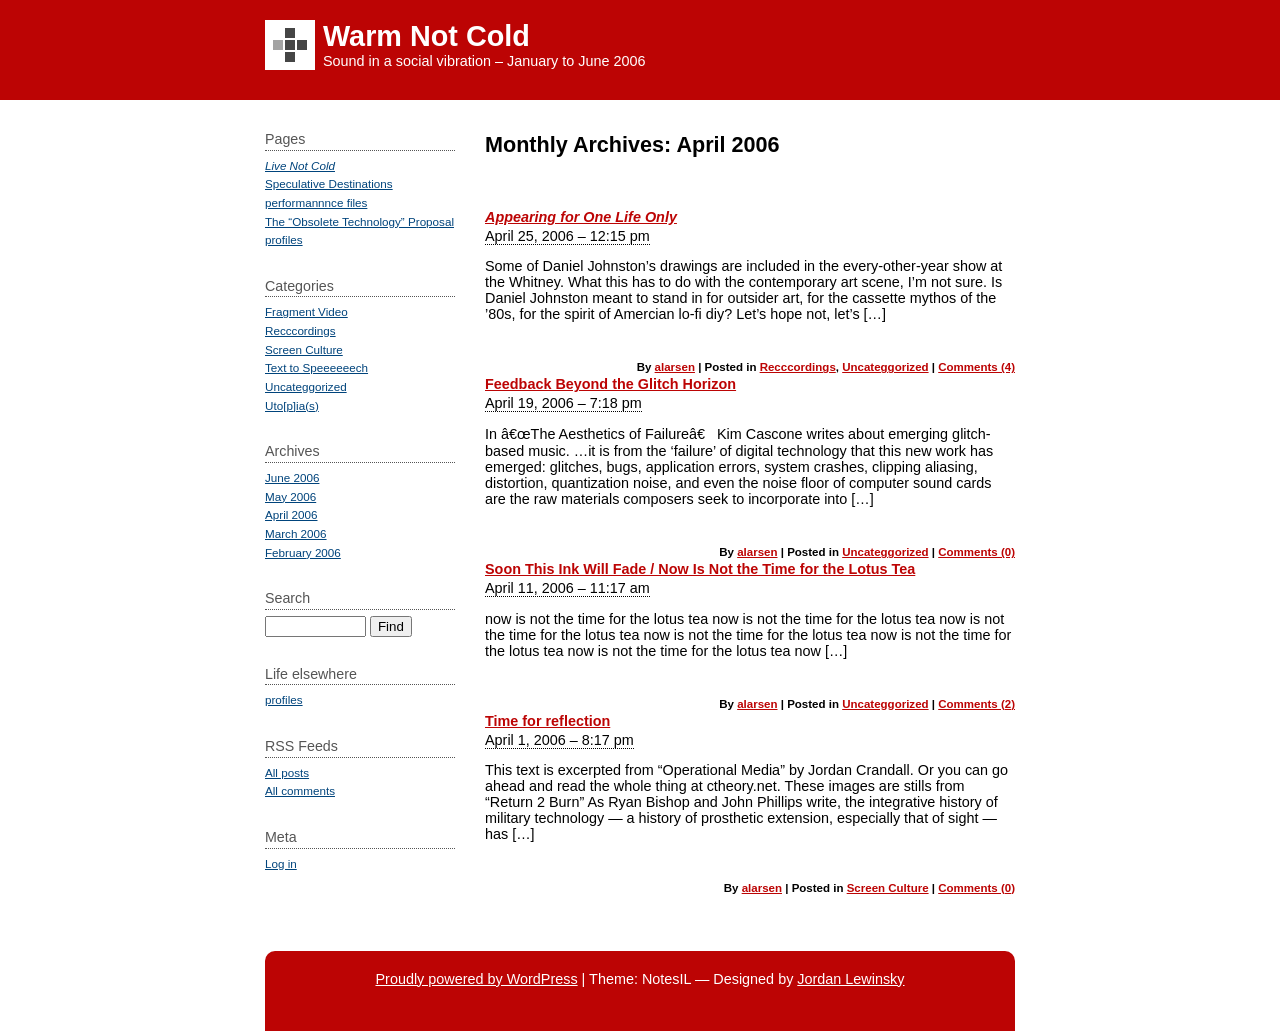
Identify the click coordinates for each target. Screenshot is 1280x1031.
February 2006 (303, 552)
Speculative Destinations (329, 183)
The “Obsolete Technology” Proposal (359, 221)
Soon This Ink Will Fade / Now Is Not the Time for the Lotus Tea (700, 569)
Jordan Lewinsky (850, 979)
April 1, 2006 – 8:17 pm (559, 740)
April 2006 (291, 514)
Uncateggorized (885, 367)
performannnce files (316, 202)
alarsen (675, 367)
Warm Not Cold (426, 36)
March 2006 (296, 533)
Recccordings (798, 367)
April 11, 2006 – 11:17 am (567, 588)
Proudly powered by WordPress (476, 979)
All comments (300, 790)
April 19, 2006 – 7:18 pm (563, 403)
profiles (284, 239)
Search (287, 598)
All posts (287, 772)
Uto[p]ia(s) (292, 405)
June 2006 (292, 477)
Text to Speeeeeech (316, 367)
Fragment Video (306, 311)
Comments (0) (976, 552)
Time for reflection (547, 721)
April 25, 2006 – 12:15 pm (567, 236)
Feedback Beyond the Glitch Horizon (610, 384)
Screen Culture (888, 888)
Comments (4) (976, 367)
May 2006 (290, 496)
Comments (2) (976, 704)
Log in (281, 863)
